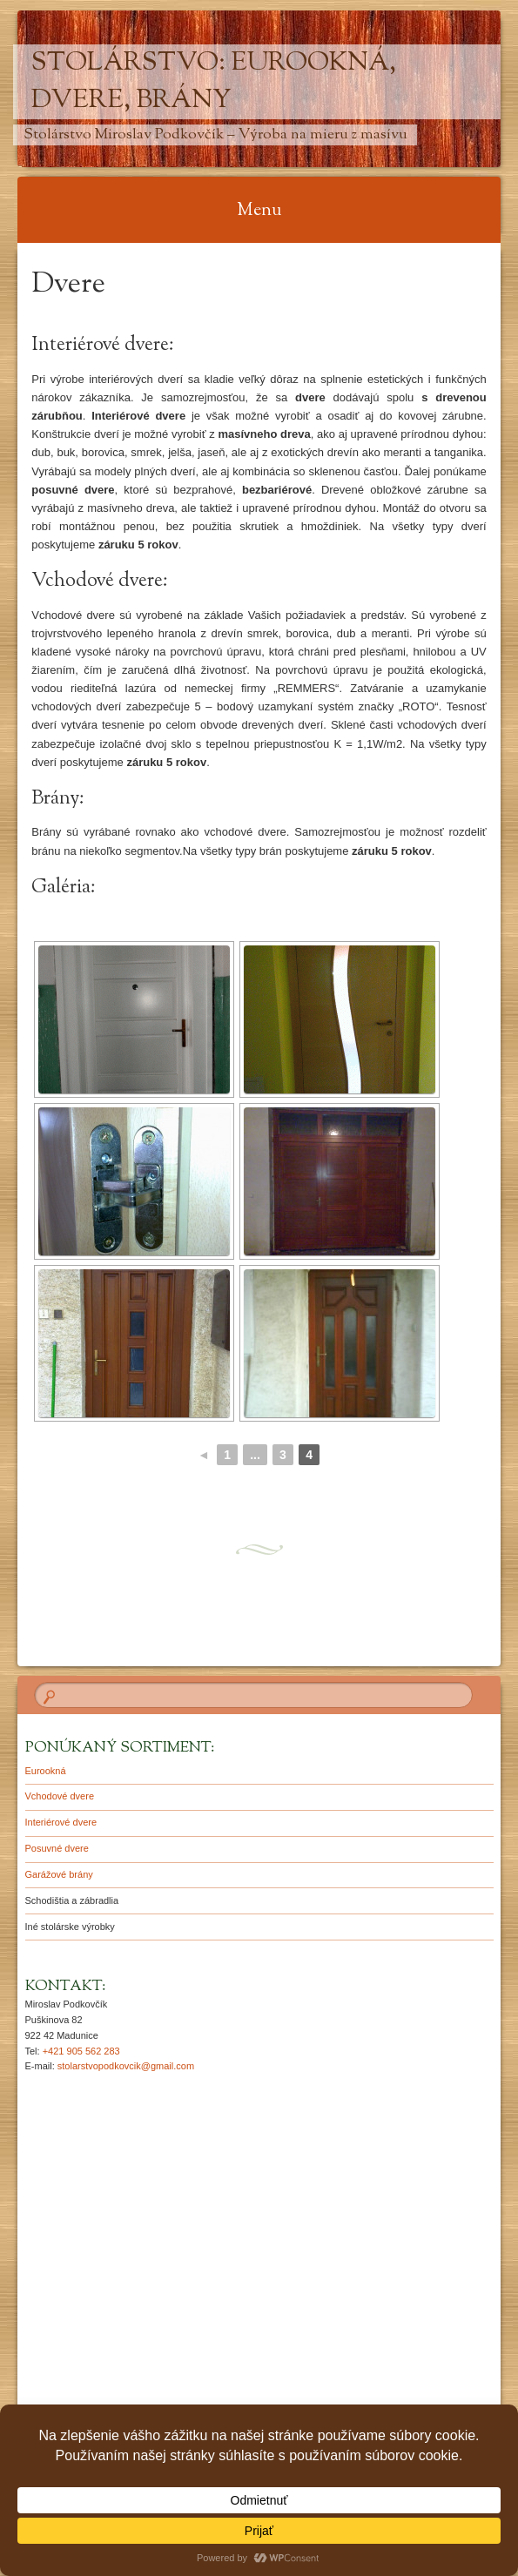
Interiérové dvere (61, 1822)
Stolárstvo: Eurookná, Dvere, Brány (213, 81)
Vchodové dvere (60, 1796)
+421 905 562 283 (81, 2051)
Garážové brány (59, 1874)
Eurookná (45, 1771)
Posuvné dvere (57, 1848)
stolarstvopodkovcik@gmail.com (125, 2066)
